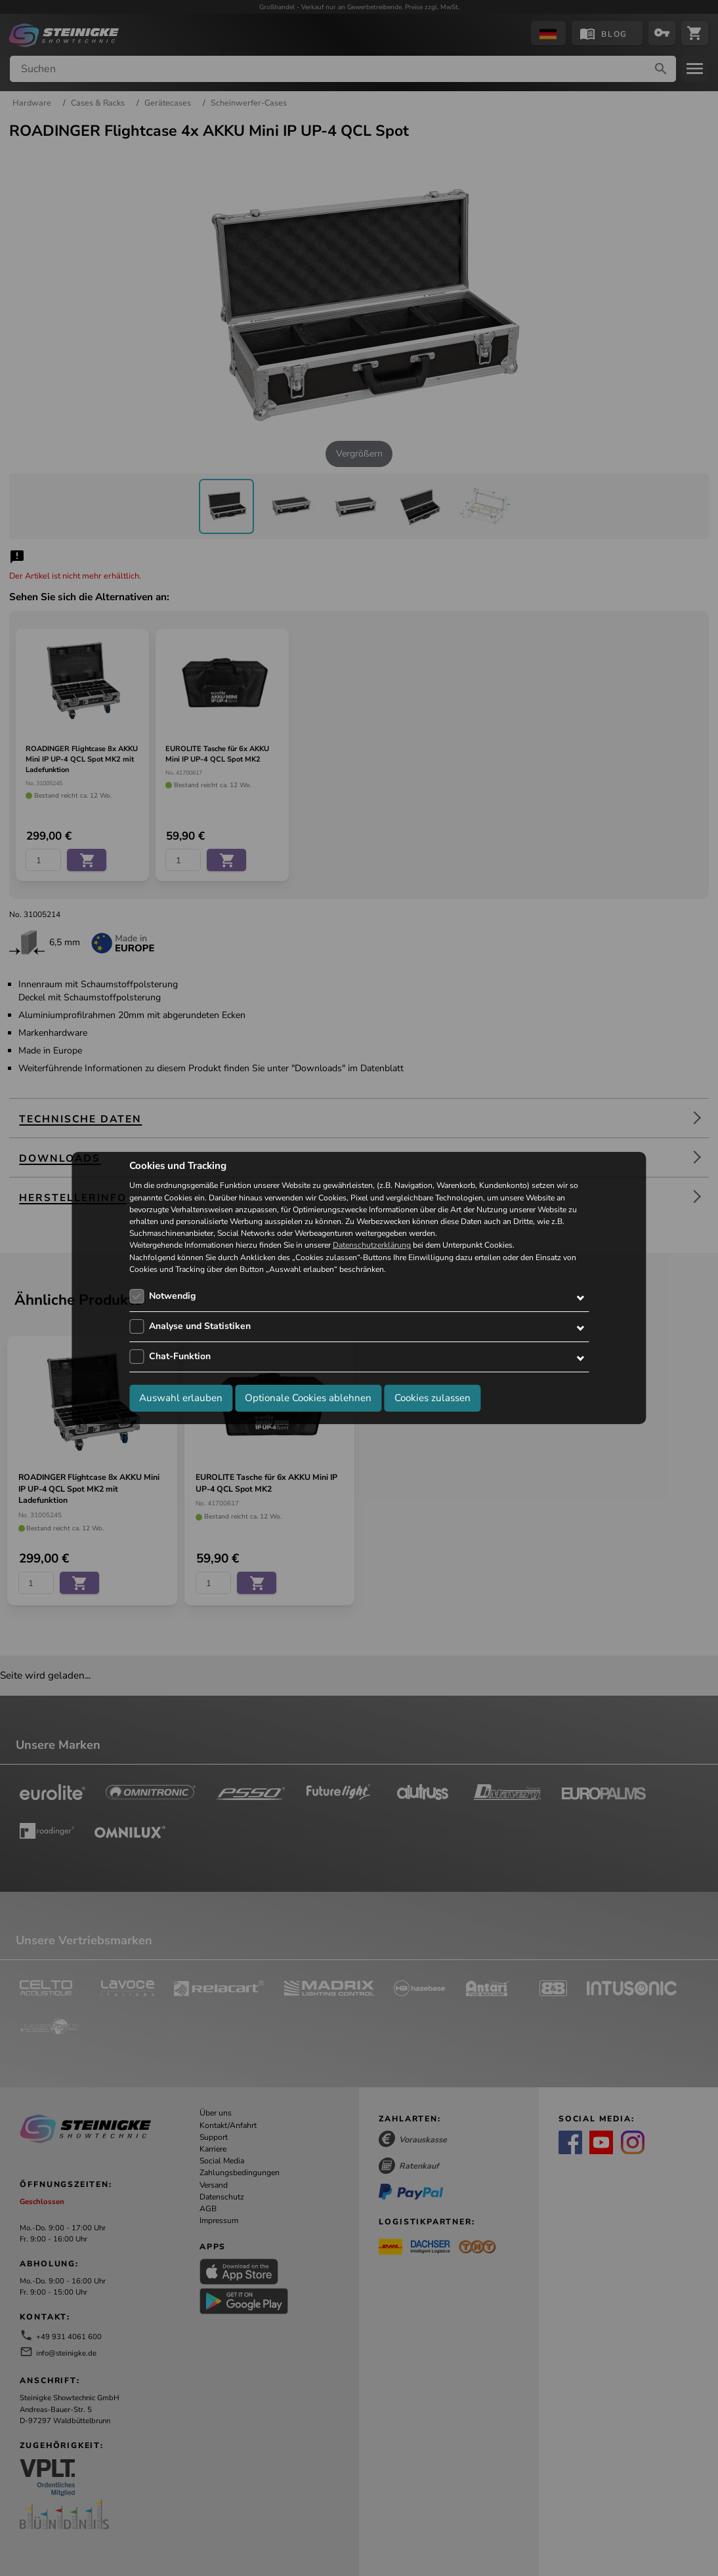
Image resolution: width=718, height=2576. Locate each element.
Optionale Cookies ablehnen (308, 1397)
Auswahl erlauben (180, 1397)
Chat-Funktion (180, 1356)
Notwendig (172, 1296)
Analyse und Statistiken (200, 1326)
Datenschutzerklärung (372, 1245)
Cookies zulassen (432, 1397)
